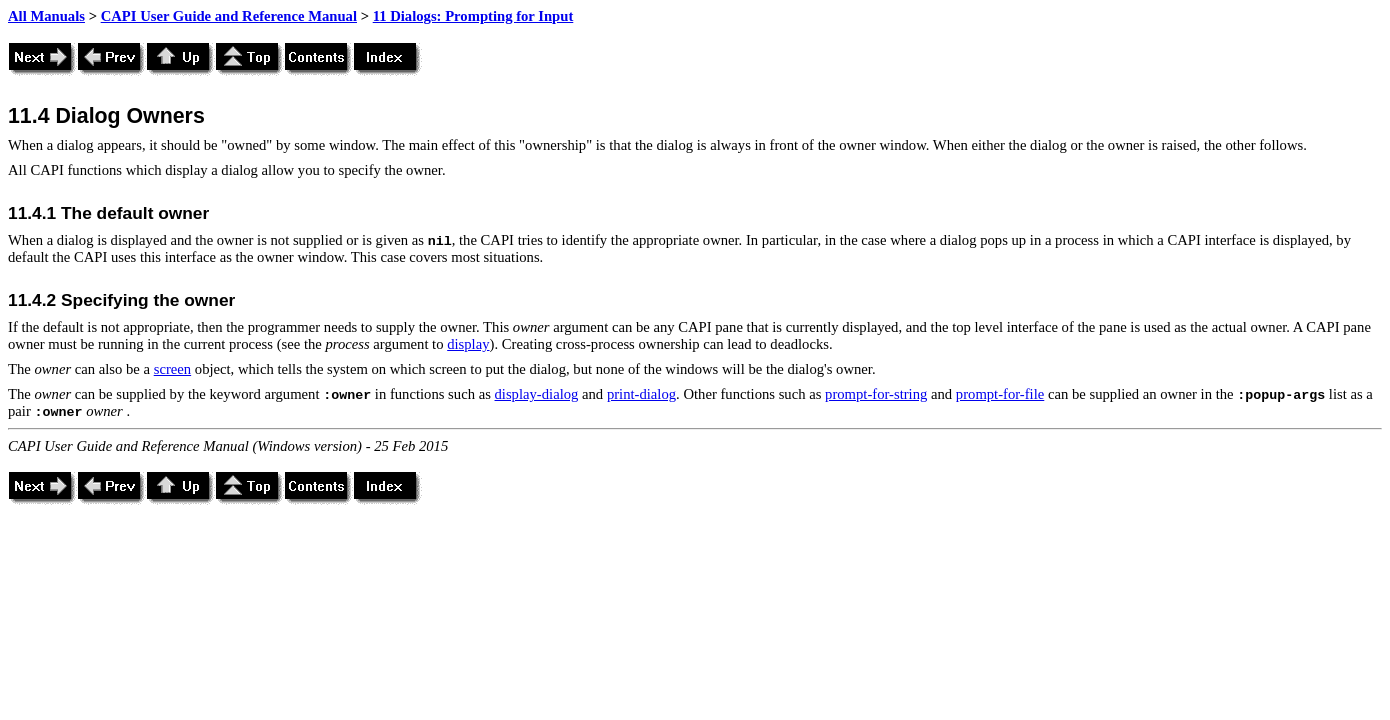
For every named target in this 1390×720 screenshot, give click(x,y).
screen (172, 369)
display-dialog (537, 394)
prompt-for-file (1000, 394)
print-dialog (641, 394)
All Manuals (46, 16)
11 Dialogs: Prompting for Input (473, 16)
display (468, 344)
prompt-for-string (876, 394)
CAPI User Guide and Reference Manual (229, 16)
